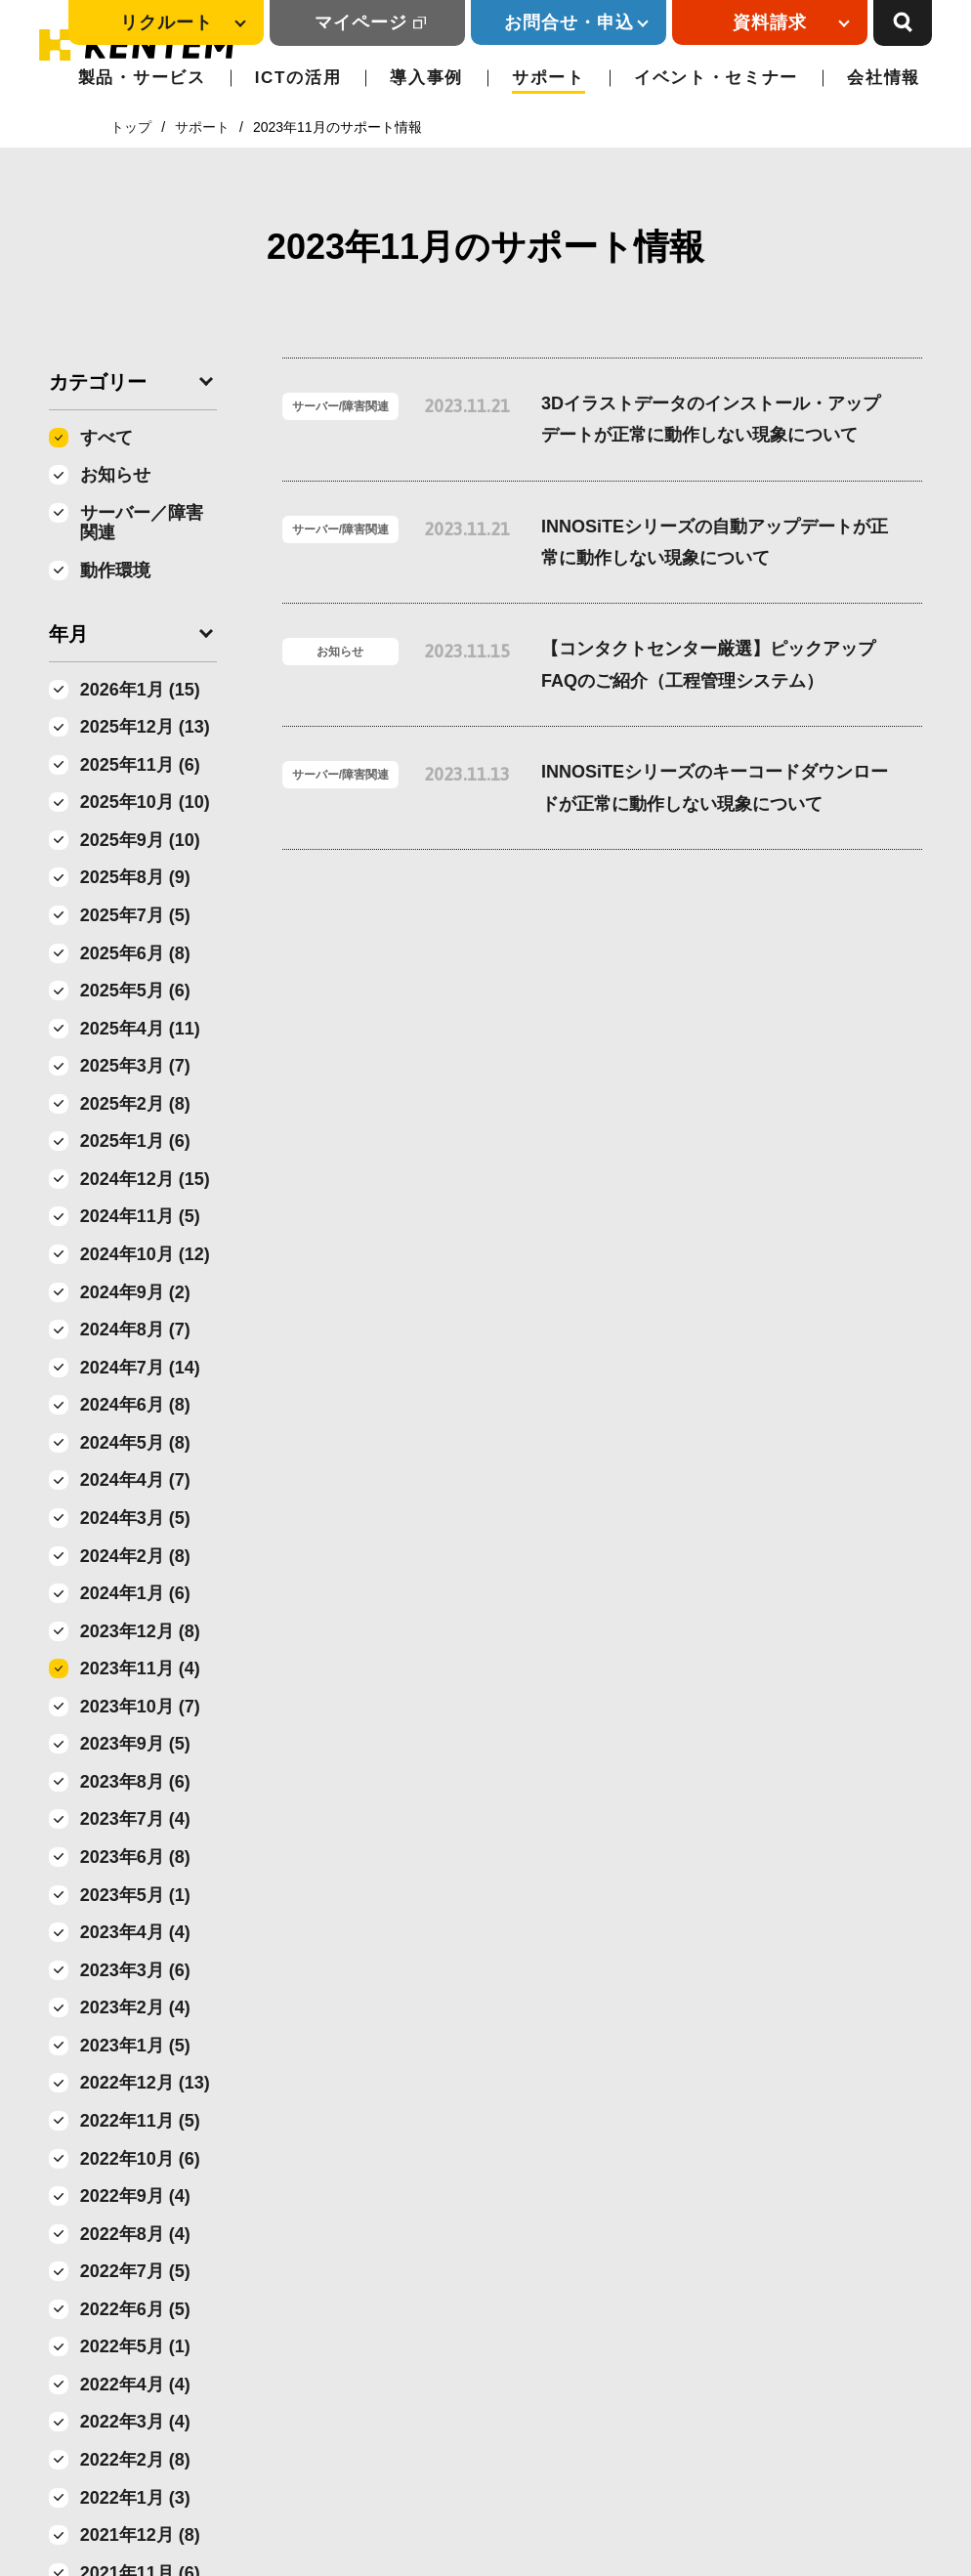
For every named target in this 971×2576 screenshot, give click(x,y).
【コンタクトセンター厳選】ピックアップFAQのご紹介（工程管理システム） (708, 664)
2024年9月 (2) (135, 1292)
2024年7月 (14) (140, 1367)
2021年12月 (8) (140, 2535)
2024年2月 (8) (135, 1556)
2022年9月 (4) (135, 2196)
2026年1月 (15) (140, 689)
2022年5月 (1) (135, 2346)
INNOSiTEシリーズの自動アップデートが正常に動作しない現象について (714, 542)
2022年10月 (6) (140, 2159)
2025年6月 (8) (135, 953)
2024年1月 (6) (135, 1593)
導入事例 (426, 77)
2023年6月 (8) (135, 1857)
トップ (130, 127)
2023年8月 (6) (135, 1782)
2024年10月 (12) (145, 1254)
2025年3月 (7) (135, 1066)
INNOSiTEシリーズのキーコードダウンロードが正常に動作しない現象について (714, 787)
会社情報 (883, 77)
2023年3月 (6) (135, 1970)
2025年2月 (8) (135, 1104)
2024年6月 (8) (135, 1405)
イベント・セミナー (716, 77)
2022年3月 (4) (135, 2421)
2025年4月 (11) (140, 1028)
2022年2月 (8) (135, 2460)
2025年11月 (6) (140, 765)
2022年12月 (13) (145, 2082)
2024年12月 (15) (145, 1179)
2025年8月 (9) (135, 877)
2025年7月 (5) (135, 915)
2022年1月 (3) (135, 2498)
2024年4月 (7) (135, 1480)
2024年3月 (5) (135, 1518)
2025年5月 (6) (135, 990)
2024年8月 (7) (135, 1329)
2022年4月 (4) (135, 2384)
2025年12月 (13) (145, 727)
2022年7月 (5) (135, 2271)
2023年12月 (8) (140, 1631)
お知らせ (115, 475)
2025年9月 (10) (140, 840)
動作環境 (115, 570)
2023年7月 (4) (135, 1819)
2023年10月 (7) (140, 1706)
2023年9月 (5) (135, 1743)
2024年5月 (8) (135, 1443)
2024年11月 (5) (140, 1216)
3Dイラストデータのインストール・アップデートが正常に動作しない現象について (710, 419)
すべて (106, 437)
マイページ (361, 22)
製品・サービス (142, 77)
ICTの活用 (298, 77)
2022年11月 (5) (140, 2121)
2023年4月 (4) (135, 1932)
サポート (548, 77)
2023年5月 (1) (135, 1895)
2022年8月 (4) (135, 2234)
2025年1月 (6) (135, 1141)
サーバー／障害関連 (141, 523)
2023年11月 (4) (140, 1668)
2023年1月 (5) (135, 2045)
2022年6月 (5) (135, 2309)
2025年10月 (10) (145, 802)
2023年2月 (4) (135, 2007)
